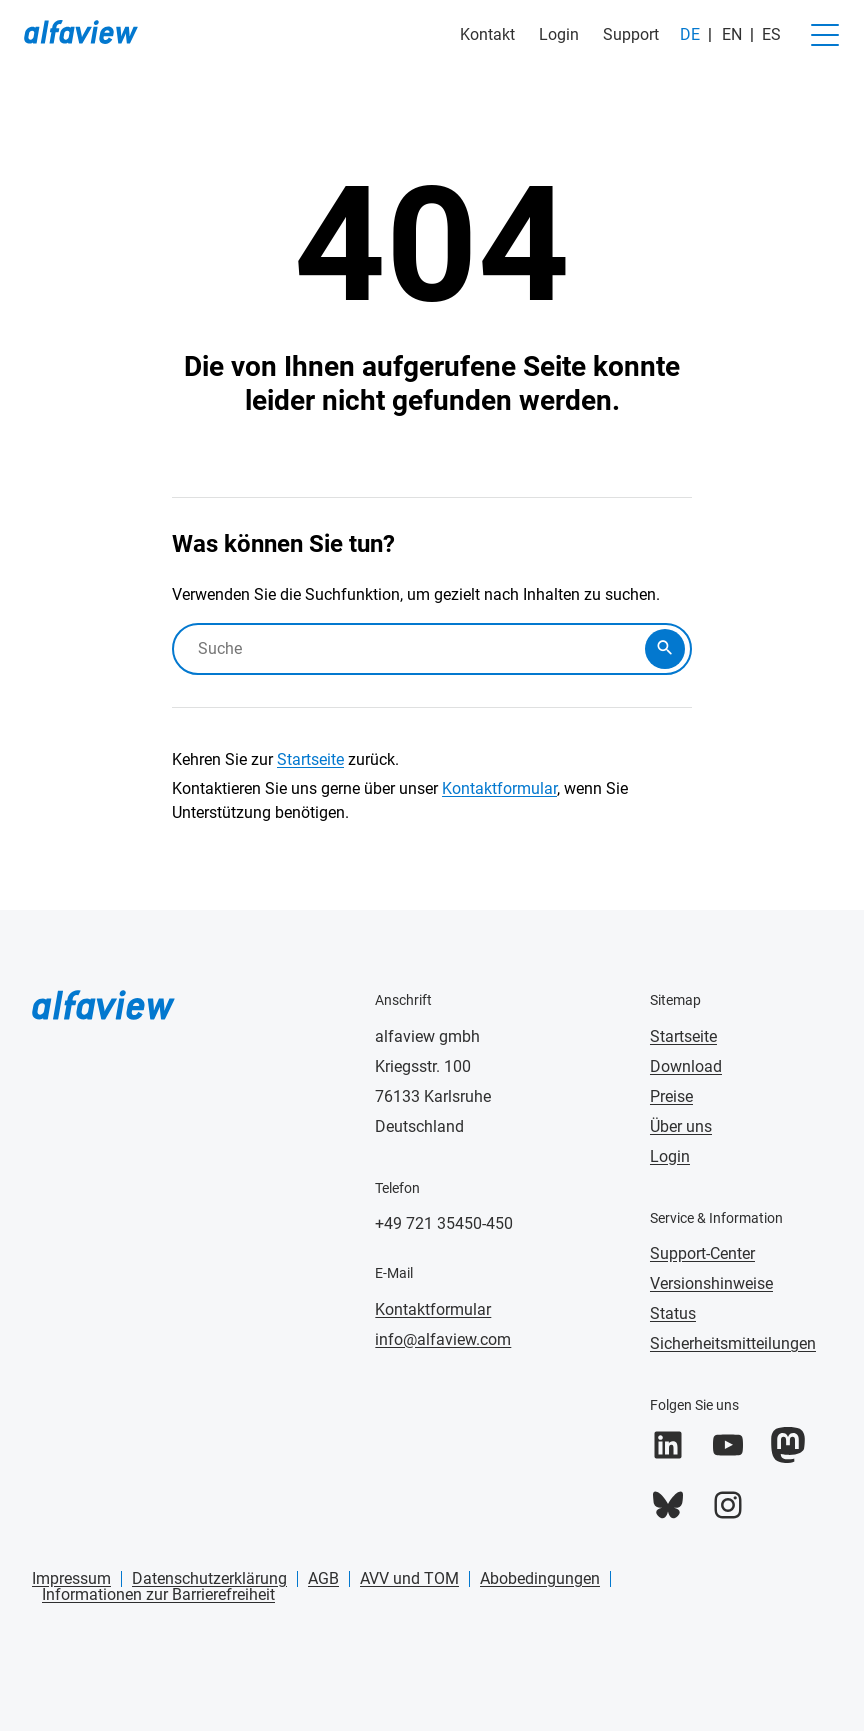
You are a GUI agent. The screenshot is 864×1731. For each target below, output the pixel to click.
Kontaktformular (499, 788)
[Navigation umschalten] (825, 35)
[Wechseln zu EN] (730, 35)
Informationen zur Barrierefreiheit (158, 1594)
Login (559, 34)
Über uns (681, 1126)
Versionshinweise (711, 1283)
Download (686, 1066)
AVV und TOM (409, 1578)
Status (673, 1313)
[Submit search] (665, 649)
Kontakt (487, 34)
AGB (323, 1578)
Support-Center (702, 1253)
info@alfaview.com (443, 1339)
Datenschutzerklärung (209, 1578)
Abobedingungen (540, 1578)
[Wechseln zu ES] (765, 35)
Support (631, 34)
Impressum (71, 1578)
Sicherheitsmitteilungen (733, 1343)
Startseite (310, 759)
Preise (671, 1096)
